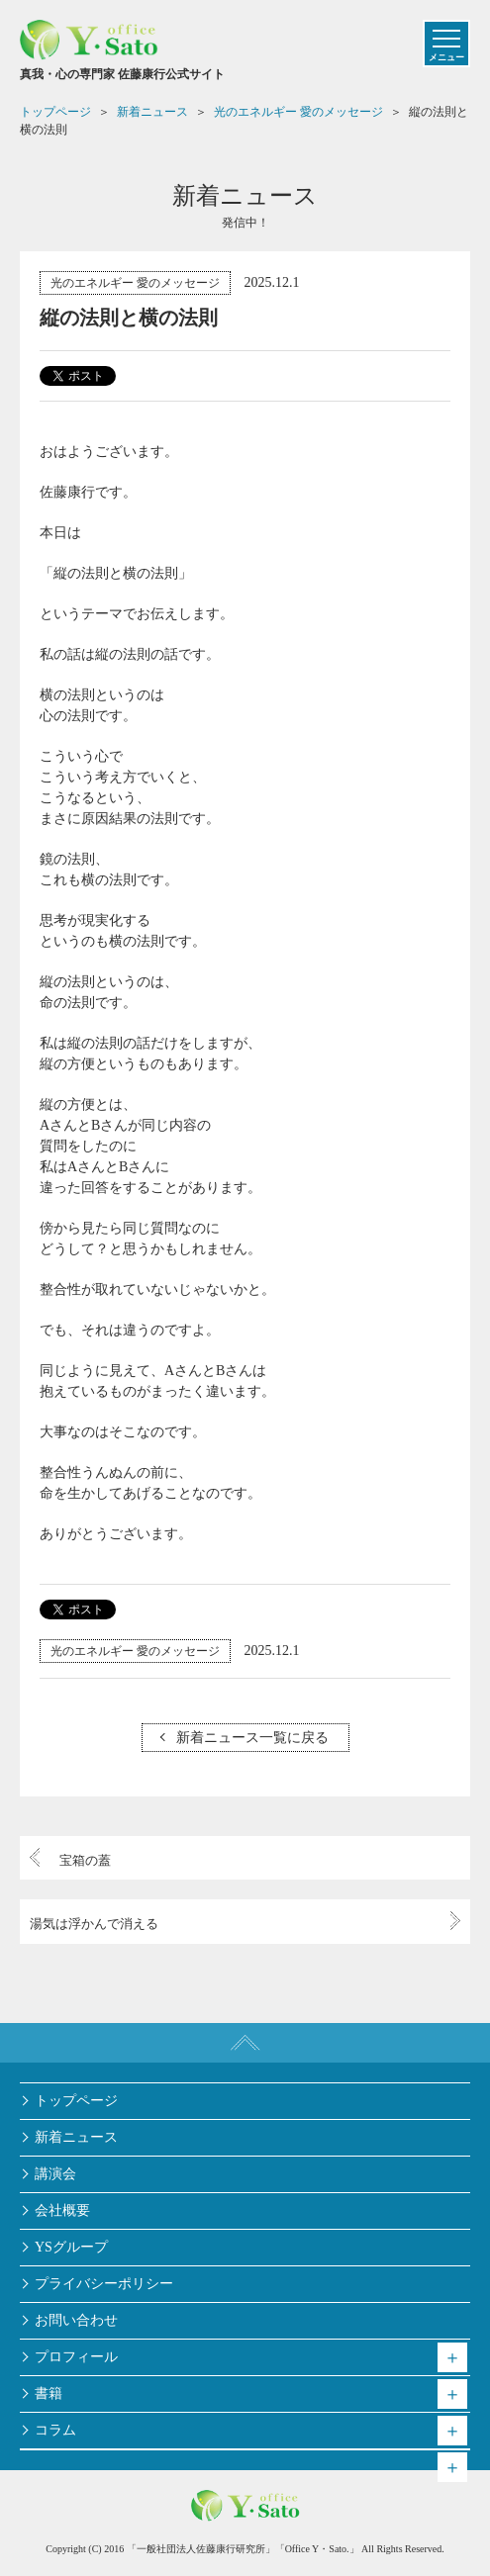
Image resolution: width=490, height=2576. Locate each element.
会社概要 (62, 2210)
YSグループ (71, 2247)
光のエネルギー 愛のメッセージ (135, 283)
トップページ (76, 2100)
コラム (55, 2430)
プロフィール (76, 2356)
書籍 (48, 2393)
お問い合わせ (76, 2320)
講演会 (55, 2173)
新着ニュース (76, 2137)
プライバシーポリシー (104, 2283)
